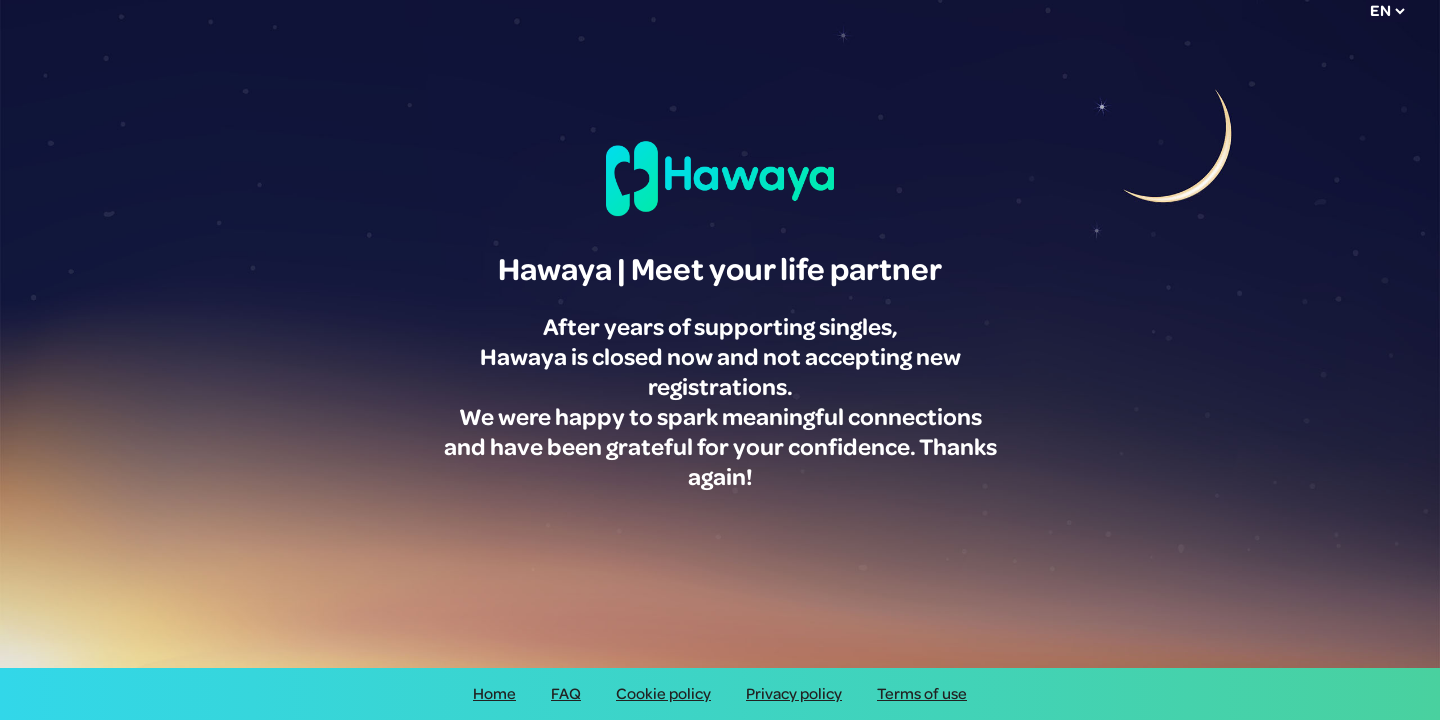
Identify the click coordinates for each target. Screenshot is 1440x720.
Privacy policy (794, 694)
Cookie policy (663, 694)
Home (494, 694)
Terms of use (922, 694)
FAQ (566, 694)
